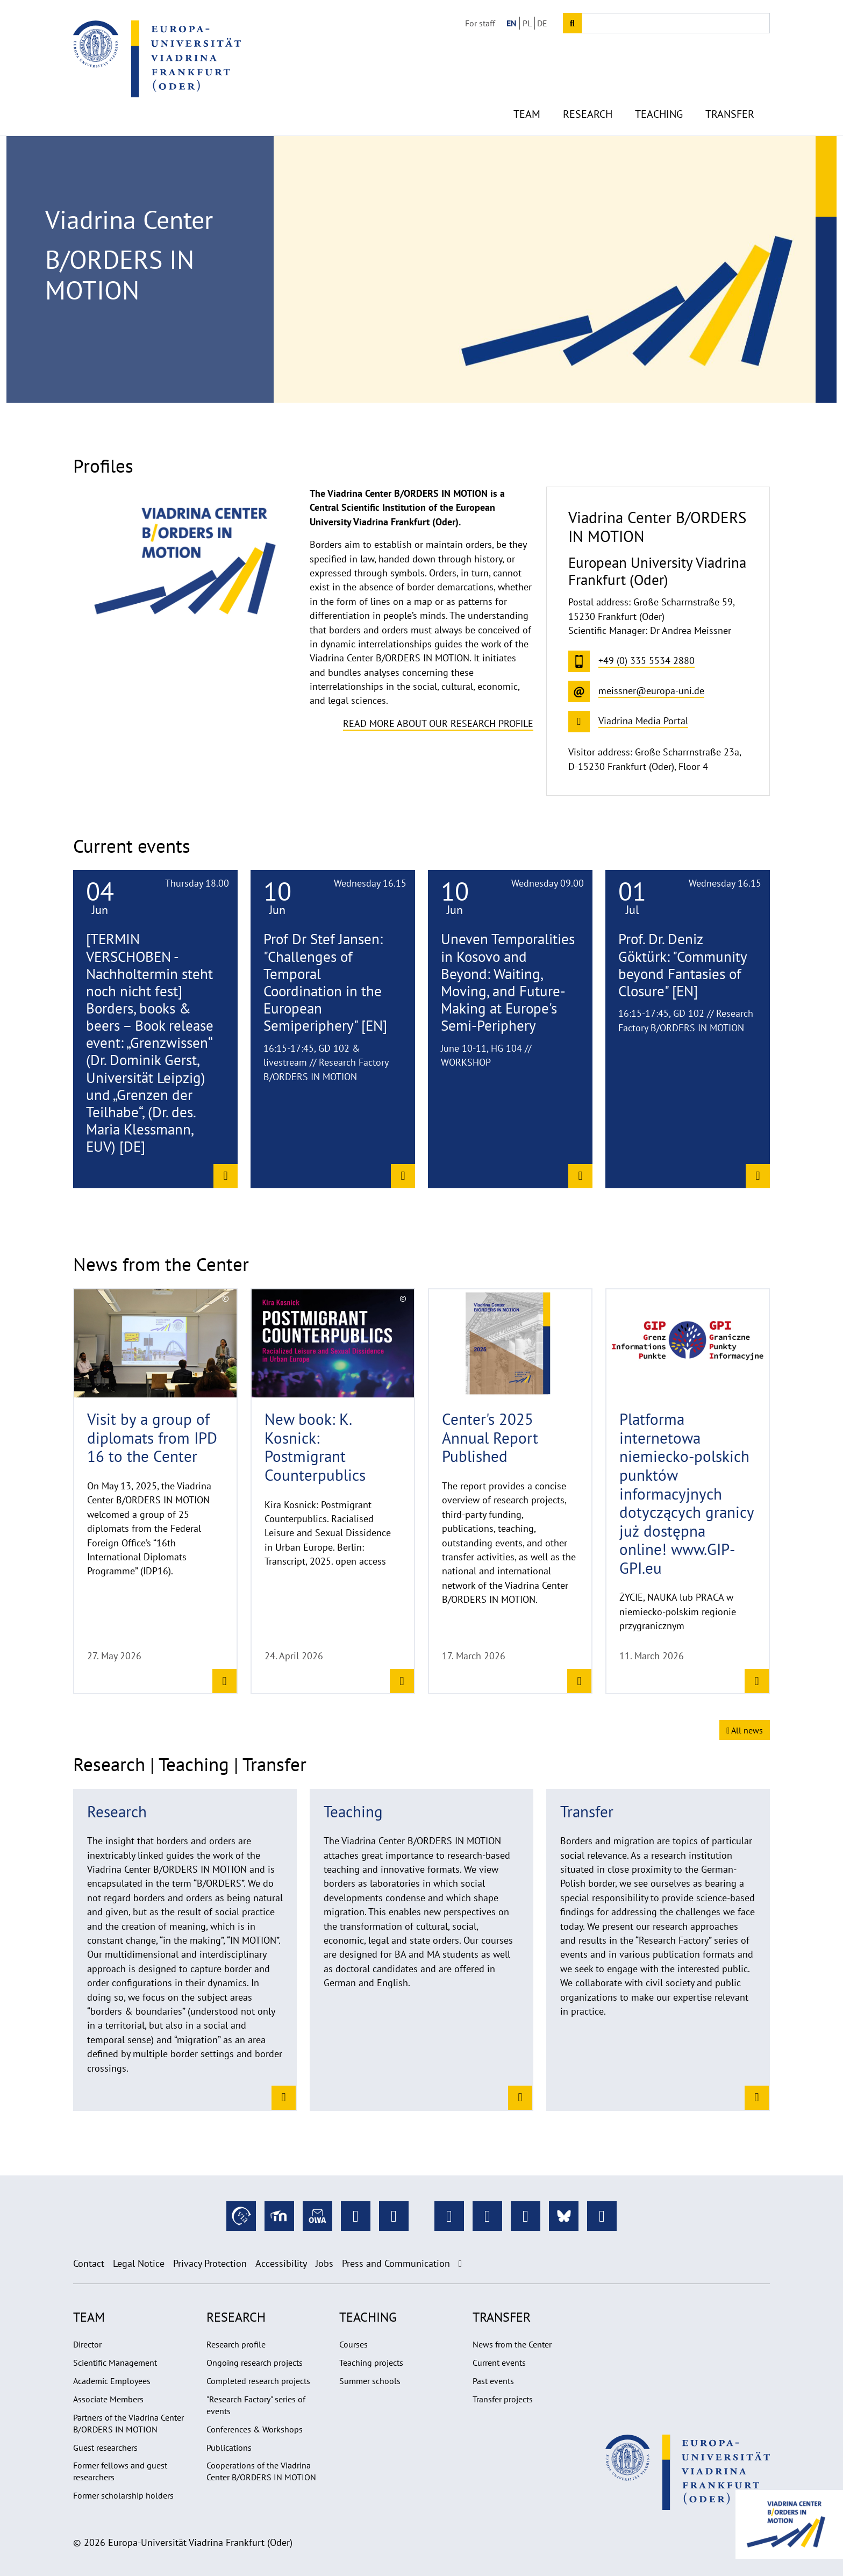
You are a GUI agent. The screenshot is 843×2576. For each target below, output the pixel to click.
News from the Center (512, 2344)
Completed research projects (258, 2380)
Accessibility (281, 2263)
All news (744, 1730)
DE (542, 23)
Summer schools (370, 2380)
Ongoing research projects (254, 2362)
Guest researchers (105, 2447)
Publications (229, 2447)
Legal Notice (139, 2263)
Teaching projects (371, 2362)
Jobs (324, 2263)
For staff (480, 23)
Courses (353, 2344)
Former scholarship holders (123, 2495)
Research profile (236, 2344)
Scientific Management (115, 2362)
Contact (88, 2263)
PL (527, 23)
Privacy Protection (210, 2263)
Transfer (729, 97)
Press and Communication (396, 2263)
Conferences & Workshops (254, 2429)
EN (511, 23)
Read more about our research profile (438, 723)
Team (526, 97)
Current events (499, 2362)
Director (87, 2344)
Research (587, 97)
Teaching (659, 97)
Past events (493, 2380)
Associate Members (108, 2399)
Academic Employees (112, 2380)
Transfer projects (503, 2399)
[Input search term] (676, 23)
